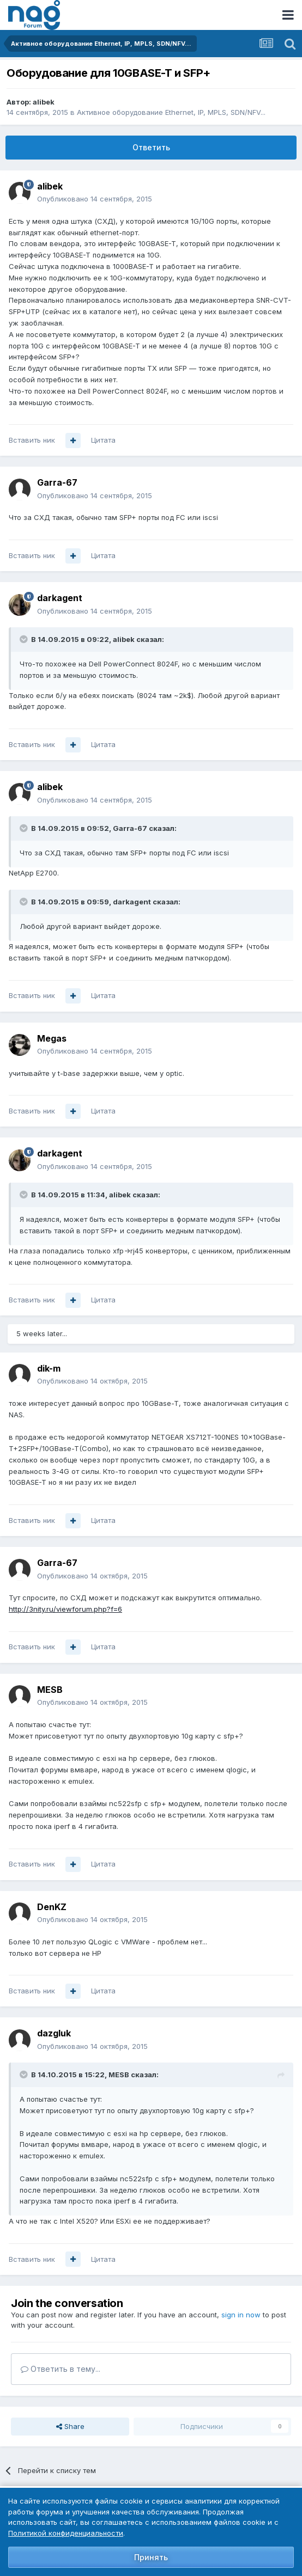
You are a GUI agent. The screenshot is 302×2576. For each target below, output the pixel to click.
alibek (44, 101)
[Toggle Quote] (24, 639)
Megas (52, 1038)
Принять (151, 2557)
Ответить (151, 147)
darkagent (59, 597)
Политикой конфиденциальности (65, 2533)
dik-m (49, 1368)
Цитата (103, 440)
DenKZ (52, 1906)
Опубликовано (94, 198)
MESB (50, 1689)
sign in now (241, 2314)
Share (70, 2426)
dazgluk (54, 2033)
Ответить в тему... (60, 2368)
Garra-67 (57, 482)
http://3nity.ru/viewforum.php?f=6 (65, 1609)
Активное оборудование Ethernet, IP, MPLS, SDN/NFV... (171, 112)
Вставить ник (32, 440)
